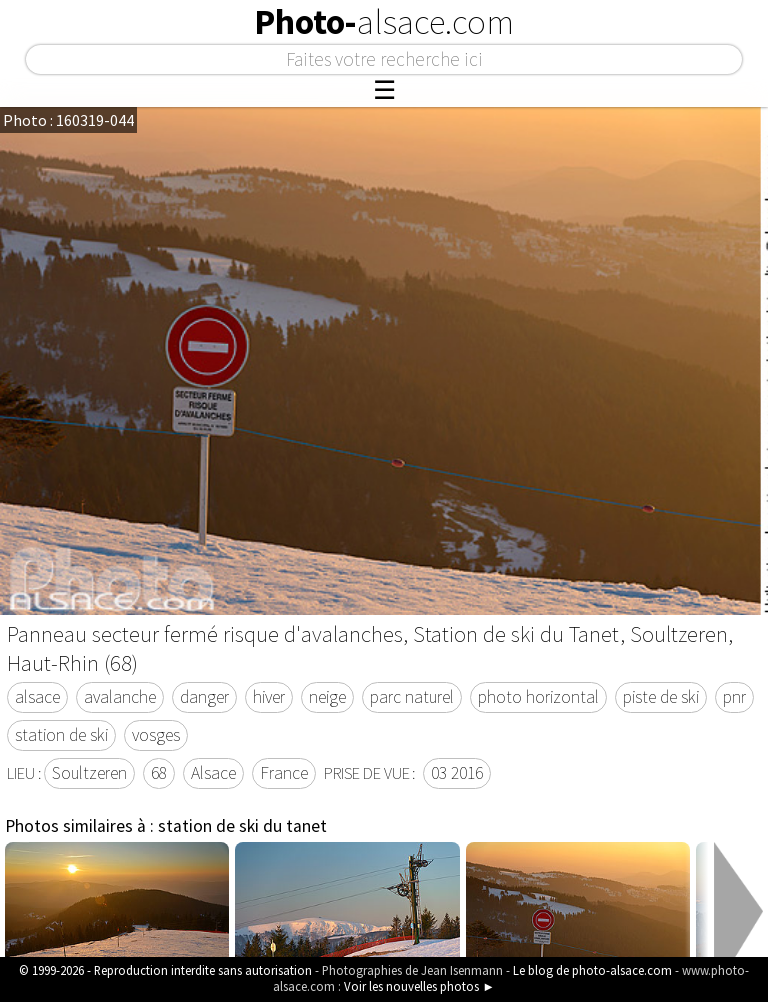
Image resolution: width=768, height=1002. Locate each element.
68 (159, 773)
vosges (156, 735)
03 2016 (457, 773)
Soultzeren (89, 773)
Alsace (213, 773)
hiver (269, 697)
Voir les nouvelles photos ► (419, 986)
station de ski (61, 735)
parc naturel (412, 697)
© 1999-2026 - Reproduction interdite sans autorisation (165, 970)
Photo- (384, 22)
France (284, 773)
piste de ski (661, 697)
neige (327, 697)
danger (204, 697)
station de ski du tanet (242, 826)
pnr (734, 697)
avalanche (120, 697)
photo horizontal (538, 697)
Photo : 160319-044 (68, 120)
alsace (37, 697)
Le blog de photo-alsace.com (592, 970)
